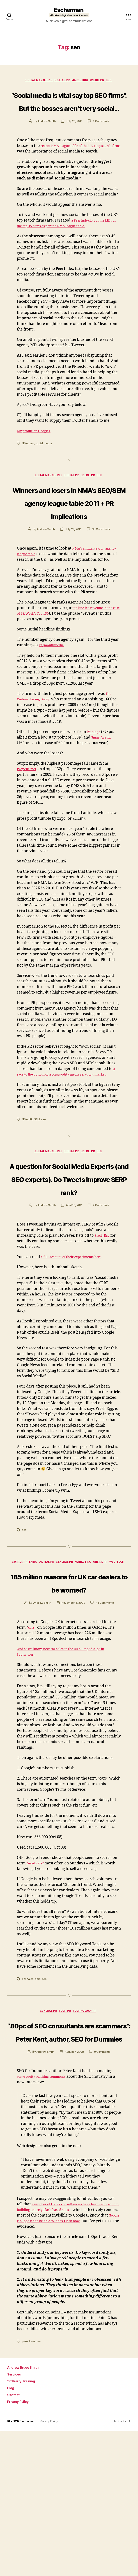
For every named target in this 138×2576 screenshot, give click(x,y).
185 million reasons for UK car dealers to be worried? (69, 1680)
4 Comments (101, 148)
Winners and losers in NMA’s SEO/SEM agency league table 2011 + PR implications (69, 542)
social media (44, 476)
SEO (116, 81)
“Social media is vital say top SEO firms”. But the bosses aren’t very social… (69, 114)
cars (32, 1732)
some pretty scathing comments (45, 2221)
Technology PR (87, 2116)
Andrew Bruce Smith (27, 2511)
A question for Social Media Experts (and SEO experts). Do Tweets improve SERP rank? (69, 1250)
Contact (15, 2539)
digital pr (61, 81)
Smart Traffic (103, 789)
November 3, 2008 (73, 1707)
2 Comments (102, 1290)
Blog (11, 2532)
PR (31, 1177)
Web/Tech (69, 1653)
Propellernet (28, 821)
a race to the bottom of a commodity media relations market (66, 1127)
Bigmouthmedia (53, 697)
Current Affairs (28, 1647)
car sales (28, 2083)
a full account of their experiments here (76, 1342)
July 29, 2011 (74, 148)
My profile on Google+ (36, 463)
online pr (101, 81)
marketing (82, 81)
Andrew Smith (45, 148)
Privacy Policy (21, 2546)
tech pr (65, 2116)
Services (16, 2518)
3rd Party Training (25, 2525)
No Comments (101, 576)
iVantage (94, 784)
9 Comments (103, 2196)
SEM (38, 1177)
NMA (25, 476)
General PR (74, 1647)
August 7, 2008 (74, 2196)
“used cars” (36, 1967)
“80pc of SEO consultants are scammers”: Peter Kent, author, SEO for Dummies (69, 2156)
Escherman (28, 2566)
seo (32, 476)
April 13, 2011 (74, 1290)
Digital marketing (34, 81)
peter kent (29, 2486)
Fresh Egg (103, 1320)
